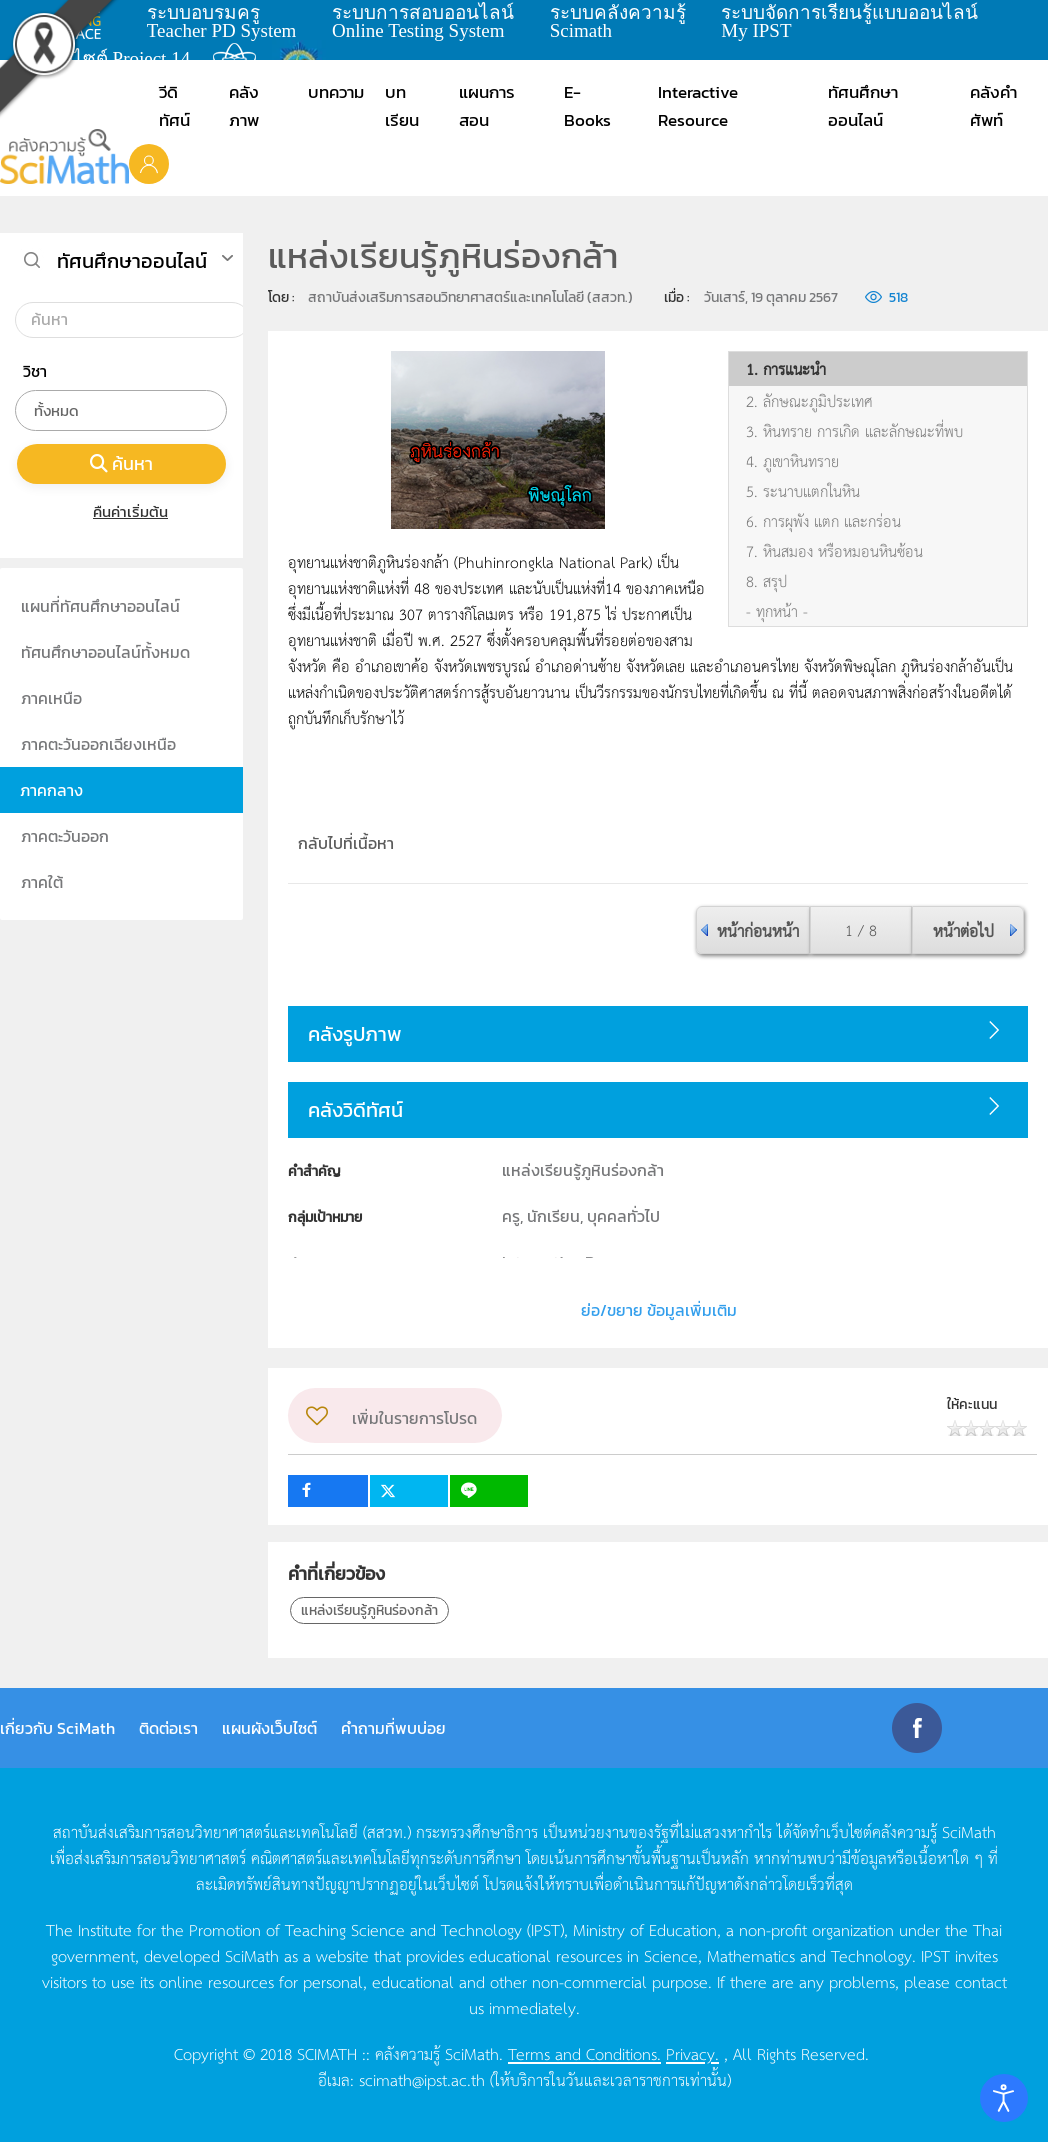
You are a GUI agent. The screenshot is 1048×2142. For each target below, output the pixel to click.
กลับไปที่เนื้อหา (346, 843)
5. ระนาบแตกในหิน (803, 491)
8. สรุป (766, 581)
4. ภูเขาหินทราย (792, 461)
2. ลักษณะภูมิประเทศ (809, 401)
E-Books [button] (587, 106)
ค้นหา (122, 463)
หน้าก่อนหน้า (758, 930)
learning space (77, 21)
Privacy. (692, 2053)
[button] (149, 163)
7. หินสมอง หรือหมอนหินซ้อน (834, 551)
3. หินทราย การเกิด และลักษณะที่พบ (854, 431)
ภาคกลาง (51, 790)
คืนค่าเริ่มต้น (121, 511)
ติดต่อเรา (168, 1728)
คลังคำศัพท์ (993, 106)
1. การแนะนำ (786, 369)
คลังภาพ (244, 106)
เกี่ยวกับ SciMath (57, 1728)
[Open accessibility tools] (1004, 2098)
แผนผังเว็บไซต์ (269, 1728)
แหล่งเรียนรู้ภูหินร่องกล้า (369, 1610)
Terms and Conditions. (584, 2053)
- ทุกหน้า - (777, 611)
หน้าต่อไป (963, 930)
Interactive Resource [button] (698, 106)
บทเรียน (402, 106)
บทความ (336, 92)
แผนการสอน (487, 106)
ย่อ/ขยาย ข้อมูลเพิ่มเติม (659, 1310)
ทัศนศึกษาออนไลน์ (863, 106)
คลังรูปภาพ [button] (355, 1034)
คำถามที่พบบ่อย (393, 1728)
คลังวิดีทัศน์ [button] (355, 1110)
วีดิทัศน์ (174, 106)
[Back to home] (64, 156)
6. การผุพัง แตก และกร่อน (823, 521)
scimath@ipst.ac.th (422, 2079)
